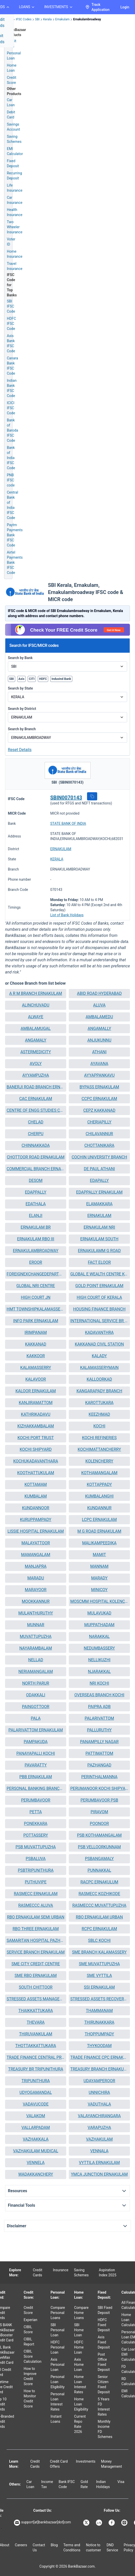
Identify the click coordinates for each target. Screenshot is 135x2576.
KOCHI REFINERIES (99, 1437)
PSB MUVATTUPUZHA (35, 1847)
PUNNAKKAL (99, 1870)
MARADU (35, 1578)
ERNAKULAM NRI (99, 1227)
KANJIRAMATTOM (36, 1402)
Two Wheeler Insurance (14, 227)
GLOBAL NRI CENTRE (35, 1285)
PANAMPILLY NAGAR (99, 1741)
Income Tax (47, 2484)
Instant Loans (55, 2418)
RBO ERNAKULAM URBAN (99, 1917)
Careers (21, 2545)
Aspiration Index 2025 (107, 2272)
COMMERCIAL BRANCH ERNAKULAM (36, 1168)
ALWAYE (35, 1016)
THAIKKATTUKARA (36, 2010)
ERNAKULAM (60, 849)
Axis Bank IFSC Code (11, 343)
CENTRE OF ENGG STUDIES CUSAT (36, 1110)
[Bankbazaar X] (86, 2523)
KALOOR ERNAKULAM (35, 1391)
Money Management (111, 2463)
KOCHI (99, 1426)
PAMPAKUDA (35, 1741)
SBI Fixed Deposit (105, 2310)
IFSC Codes (23, 19)
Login (124, 7)
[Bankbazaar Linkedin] (99, 2523)
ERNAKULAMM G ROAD (99, 1250)
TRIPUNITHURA (36, 2080)
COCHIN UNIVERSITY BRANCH (99, 1157)
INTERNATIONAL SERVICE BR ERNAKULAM (99, 1320)
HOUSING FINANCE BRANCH (99, 1309)
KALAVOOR (35, 1379)
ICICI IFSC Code (11, 408)
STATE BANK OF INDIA (68, 823)
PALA (36, 1718)
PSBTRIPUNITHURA (36, 1870)
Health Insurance (14, 212)
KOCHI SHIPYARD (36, 1449)
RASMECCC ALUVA (35, 1905)
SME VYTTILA (99, 1975)
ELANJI (35, 1215)
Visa (120, 2482)
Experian (30, 2320)
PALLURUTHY (99, 1730)
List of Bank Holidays (66, 915)
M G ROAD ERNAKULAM (99, 1531)
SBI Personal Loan (57, 2330)
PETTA (35, 1811)
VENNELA (35, 2162)
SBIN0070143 (66, 798)
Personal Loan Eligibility (57, 2382)
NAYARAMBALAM (35, 1648)
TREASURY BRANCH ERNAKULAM (99, 2069)
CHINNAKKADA (36, 1145)
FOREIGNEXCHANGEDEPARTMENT (36, 1274)
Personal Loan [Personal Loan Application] (14, 55)
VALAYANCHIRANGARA (99, 2115)
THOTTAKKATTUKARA (35, 2045)
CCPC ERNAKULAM (99, 1098)
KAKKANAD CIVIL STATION (99, 1344)
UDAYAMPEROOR (99, 2080)
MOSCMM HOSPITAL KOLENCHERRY (99, 1601)
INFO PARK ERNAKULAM (35, 1320)
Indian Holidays (103, 2484)
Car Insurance (14, 200)
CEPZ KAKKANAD (99, 1110)
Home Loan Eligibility (81, 2404)
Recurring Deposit (14, 175)
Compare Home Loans (81, 2313)
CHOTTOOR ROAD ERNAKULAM (36, 1157)
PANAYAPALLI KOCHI (35, 1753)
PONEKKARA (35, 1823)
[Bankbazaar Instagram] (124, 2523)
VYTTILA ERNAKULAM (99, 2162)
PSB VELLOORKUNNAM (99, 1847)
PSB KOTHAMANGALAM (99, 1835)
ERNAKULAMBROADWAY (35, 1250)
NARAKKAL (99, 1636)
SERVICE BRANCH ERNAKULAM (35, 1952)
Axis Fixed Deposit (104, 2342)
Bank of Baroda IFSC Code (12, 430)
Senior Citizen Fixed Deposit (104, 2384)
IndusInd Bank (61, 679)
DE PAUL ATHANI (99, 1168)
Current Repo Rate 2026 (80, 2424)
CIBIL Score (28, 2329)
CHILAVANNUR (99, 1133)
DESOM (35, 1180)
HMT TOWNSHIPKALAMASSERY (36, 1309)
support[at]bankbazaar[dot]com (42, 2523)
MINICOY (99, 1589)
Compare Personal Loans (57, 2313)
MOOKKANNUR (36, 1601)
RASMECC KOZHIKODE (99, 1893)
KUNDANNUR (99, 1507)
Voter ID (11, 241)
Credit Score (28, 2310)
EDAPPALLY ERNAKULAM (99, 1192)
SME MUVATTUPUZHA (99, 1963)
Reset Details (19, 749)
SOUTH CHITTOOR (36, 1987)
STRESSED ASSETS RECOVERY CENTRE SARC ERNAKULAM (99, 1998)
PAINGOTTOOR (35, 1706)
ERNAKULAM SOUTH (99, 1239)
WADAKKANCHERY (35, 2174)
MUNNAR (35, 1624)
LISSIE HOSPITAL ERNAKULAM (35, 1531)
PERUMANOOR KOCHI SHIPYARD (99, 1788)
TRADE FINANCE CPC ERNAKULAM (99, 2057)
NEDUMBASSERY (99, 1648)
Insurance (60, 2270)
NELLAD (35, 1659)
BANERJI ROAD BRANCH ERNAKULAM (36, 1087)
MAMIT (99, 1554)
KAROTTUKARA (99, 1402)
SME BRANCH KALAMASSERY (99, 1952)
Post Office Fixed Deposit (104, 2362)
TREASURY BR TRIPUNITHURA (35, 2069)
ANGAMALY (35, 1040)
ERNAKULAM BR (35, 1227)
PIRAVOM (99, 1811)
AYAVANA (99, 1063)
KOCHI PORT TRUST (36, 1437)
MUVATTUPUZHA (36, 1636)
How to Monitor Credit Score (30, 2398)
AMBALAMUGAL (35, 1028)
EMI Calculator (15, 151)
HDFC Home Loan (79, 2347)
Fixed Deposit (13, 163)
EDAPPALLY (35, 1192)
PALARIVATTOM (99, 1718)
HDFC (43, 679)
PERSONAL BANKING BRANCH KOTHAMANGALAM (36, 1788)
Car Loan (11, 102)
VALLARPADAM (36, 2127)
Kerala (47, 19)
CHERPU (35, 1133)
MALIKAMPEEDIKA (99, 1543)
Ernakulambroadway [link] (87, 19)
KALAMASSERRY (35, 1367)
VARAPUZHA (99, 2127)
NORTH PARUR (35, 1683)
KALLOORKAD (99, 1379)
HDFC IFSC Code (11, 323)
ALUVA (99, 1005)
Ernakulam (62, 19)
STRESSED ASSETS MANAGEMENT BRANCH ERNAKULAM (36, 1998)
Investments (85, 2461)
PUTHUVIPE (36, 1882)
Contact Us (39, 2547)
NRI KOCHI (99, 1683)
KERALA (56, 859)
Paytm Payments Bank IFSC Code (15, 535)
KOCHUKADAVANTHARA (35, 1461)
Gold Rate (84, 2484)
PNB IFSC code (11, 480)
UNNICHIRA (99, 2092)
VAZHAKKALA (35, 2139)
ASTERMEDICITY (35, 1051)
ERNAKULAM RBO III (35, 1239)
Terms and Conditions (71, 2547)
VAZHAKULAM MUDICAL (35, 2150)
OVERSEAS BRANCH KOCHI (99, 1695)
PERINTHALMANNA (99, 1776)
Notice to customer (93, 2547)
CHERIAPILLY (99, 1122)
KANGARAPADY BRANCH (99, 1391)
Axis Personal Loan (57, 2364)
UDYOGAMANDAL (36, 2092)
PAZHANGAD (99, 1765)
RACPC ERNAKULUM (99, 1882)
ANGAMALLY (99, 1028)
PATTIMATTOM (99, 1753)
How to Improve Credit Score (30, 2376)
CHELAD (35, 1122)
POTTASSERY (35, 1835)
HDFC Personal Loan (57, 2347)
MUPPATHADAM (99, 1624)
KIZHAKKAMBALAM (35, 1426)
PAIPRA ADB (99, 1706)
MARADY (99, 1578)
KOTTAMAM (35, 1484)
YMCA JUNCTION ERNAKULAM (99, 2174)
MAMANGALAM (35, 1554)
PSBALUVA (36, 1858)
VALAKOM (35, 2115)
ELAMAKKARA (99, 1203)
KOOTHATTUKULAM (35, 1472)
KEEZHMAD (99, 1414)
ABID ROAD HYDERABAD (99, 993)
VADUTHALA (99, 2104)
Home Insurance (14, 253)
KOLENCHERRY (99, 1461)
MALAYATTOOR (35, 1543)
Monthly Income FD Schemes (105, 2429)
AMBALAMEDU (99, 1016)
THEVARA (35, 2022)
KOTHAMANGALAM (99, 1472)
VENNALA (99, 2150)
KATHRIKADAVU (35, 1414)
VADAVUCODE (36, 2104)
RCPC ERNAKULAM (99, 1928)
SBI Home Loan (79, 2330)
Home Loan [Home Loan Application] (11, 67)
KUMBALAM (36, 1496)
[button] (92, 796)
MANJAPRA (35, 1566)
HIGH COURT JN (35, 1297)
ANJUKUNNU (99, 1040)
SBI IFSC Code (11, 306)
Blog (54, 2545)
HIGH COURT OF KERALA (99, 1297)
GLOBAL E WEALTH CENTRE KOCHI (99, 1274)
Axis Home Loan (79, 2364)
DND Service (112, 2547)
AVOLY (36, 1063)
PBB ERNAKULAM (35, 1776)
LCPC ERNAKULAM (99, 1519)
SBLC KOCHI (99, 1940)
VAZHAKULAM (99, 2139)
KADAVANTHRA (99, 1332)
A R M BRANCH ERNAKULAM (35, 993)
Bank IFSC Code (67, 2484)
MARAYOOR (35, 1589)
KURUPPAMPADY (35, 1519)
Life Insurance (14, 187)
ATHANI (99, 1051)
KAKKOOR (35, 1355)
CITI (32, 679)
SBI (37, 19)
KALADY (99, 1355)
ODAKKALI (35, 1695)
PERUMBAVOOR (35, 1800)
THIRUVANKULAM (35, 2034)
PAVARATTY (36, 1765)
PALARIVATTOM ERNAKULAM (35, 1730)
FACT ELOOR (99, 1262)
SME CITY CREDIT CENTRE (35, 1963)
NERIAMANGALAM (36, 1671)
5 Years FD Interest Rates (104, 2406)
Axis (22, 679)
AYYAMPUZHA (35, 1075)
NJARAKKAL (99, 1671)
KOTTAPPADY (99, 1484)
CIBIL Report (29, 2341)
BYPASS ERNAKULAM (99, 1087)
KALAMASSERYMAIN (99, 1367)
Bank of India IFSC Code (11, 458)
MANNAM (99, 1566)
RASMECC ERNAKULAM (35, 1893)
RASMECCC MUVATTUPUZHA (99, 1905)
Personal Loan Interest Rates (57, 2401)
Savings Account (13, 126)
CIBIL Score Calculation (32, 2356)
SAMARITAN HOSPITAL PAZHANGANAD (36, 1940)
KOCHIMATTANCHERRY (99, 1449)
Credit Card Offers (59, 2463)
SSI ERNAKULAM (99, 1987)
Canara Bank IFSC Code (12, 365)
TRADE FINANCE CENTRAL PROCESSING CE (36, 2057)
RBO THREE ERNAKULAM (36, 1928)
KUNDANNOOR (35, 1507)
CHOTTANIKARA (99, 1145)
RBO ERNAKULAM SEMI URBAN (35, 1917)
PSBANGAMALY (99, 1858)
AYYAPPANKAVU (99, 1075)
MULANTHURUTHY (35, 1613)
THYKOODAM (99, 2045)
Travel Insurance (14, 266)
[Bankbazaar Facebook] (112, 2523)
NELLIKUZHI (99, 1659)
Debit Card (11, 114)
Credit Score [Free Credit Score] (11, 80)
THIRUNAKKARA (99, 2022)
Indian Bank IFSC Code (11, 388)
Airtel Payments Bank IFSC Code (15, 562)
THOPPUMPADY (99, 2034)
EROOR (35, 1262)
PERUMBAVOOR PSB (99, 1800)
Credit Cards (37, 2272)
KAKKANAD (35, 1344)
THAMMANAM (99, 2010)
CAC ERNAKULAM (35, 1098)
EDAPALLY (99, 1180)
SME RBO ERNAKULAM (36, 1975)
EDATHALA (36, 1203)
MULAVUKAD (99, 1613)
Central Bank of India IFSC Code (12, 505)
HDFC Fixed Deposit (104, 2325)
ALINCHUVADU (35, 1005)
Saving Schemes (14, 139)
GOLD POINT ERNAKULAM (99, 1285)
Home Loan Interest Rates (80, 2384)
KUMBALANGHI (99, 1496)
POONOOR (99, 1823)
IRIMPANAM (36, 1332)
